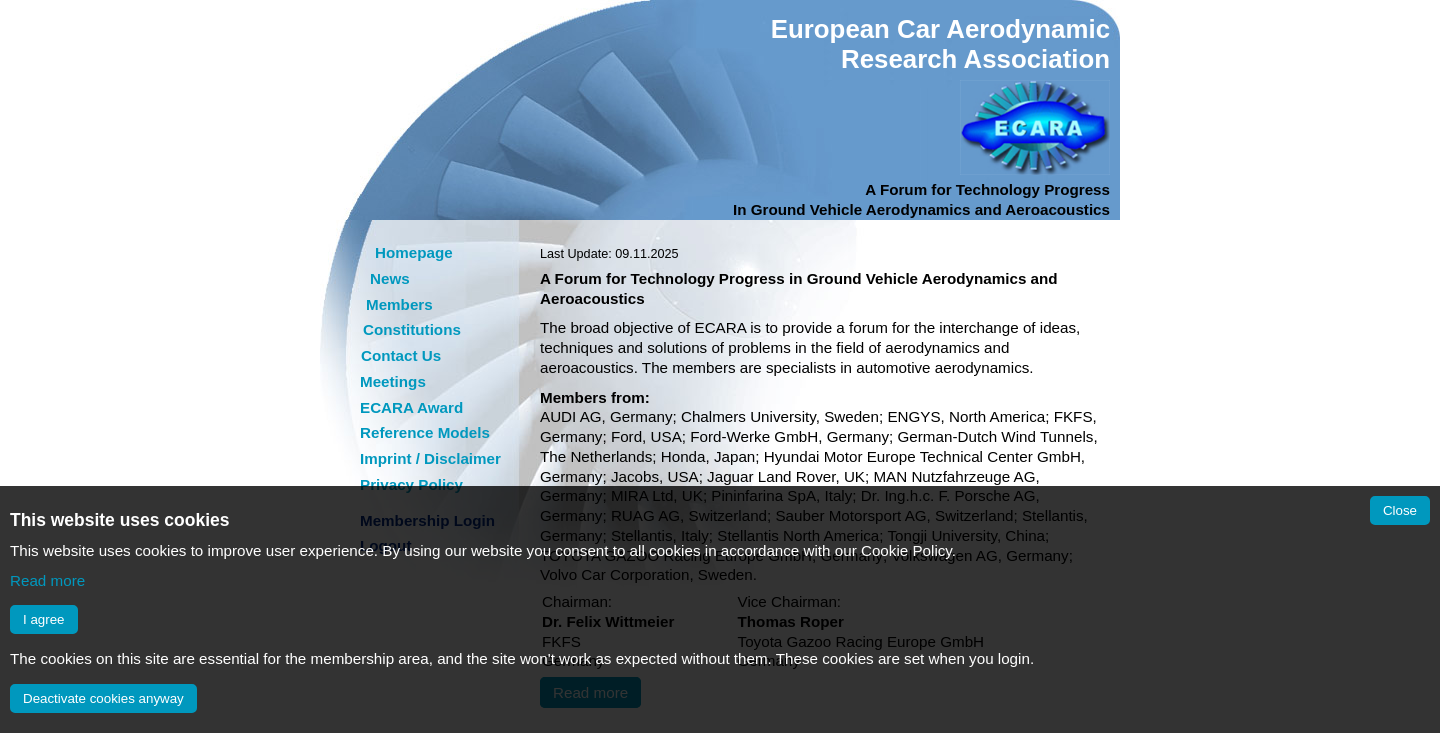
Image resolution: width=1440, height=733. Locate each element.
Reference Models (425, 432)
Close (1400, 510)
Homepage (414, 252)
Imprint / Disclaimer (430, 458)
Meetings (393, 381)
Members (399, 304)
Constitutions (412, 329)
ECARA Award (411, 407)
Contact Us (401, 355)
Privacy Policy (411, 484)
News (390, 278)
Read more (47, 580)
